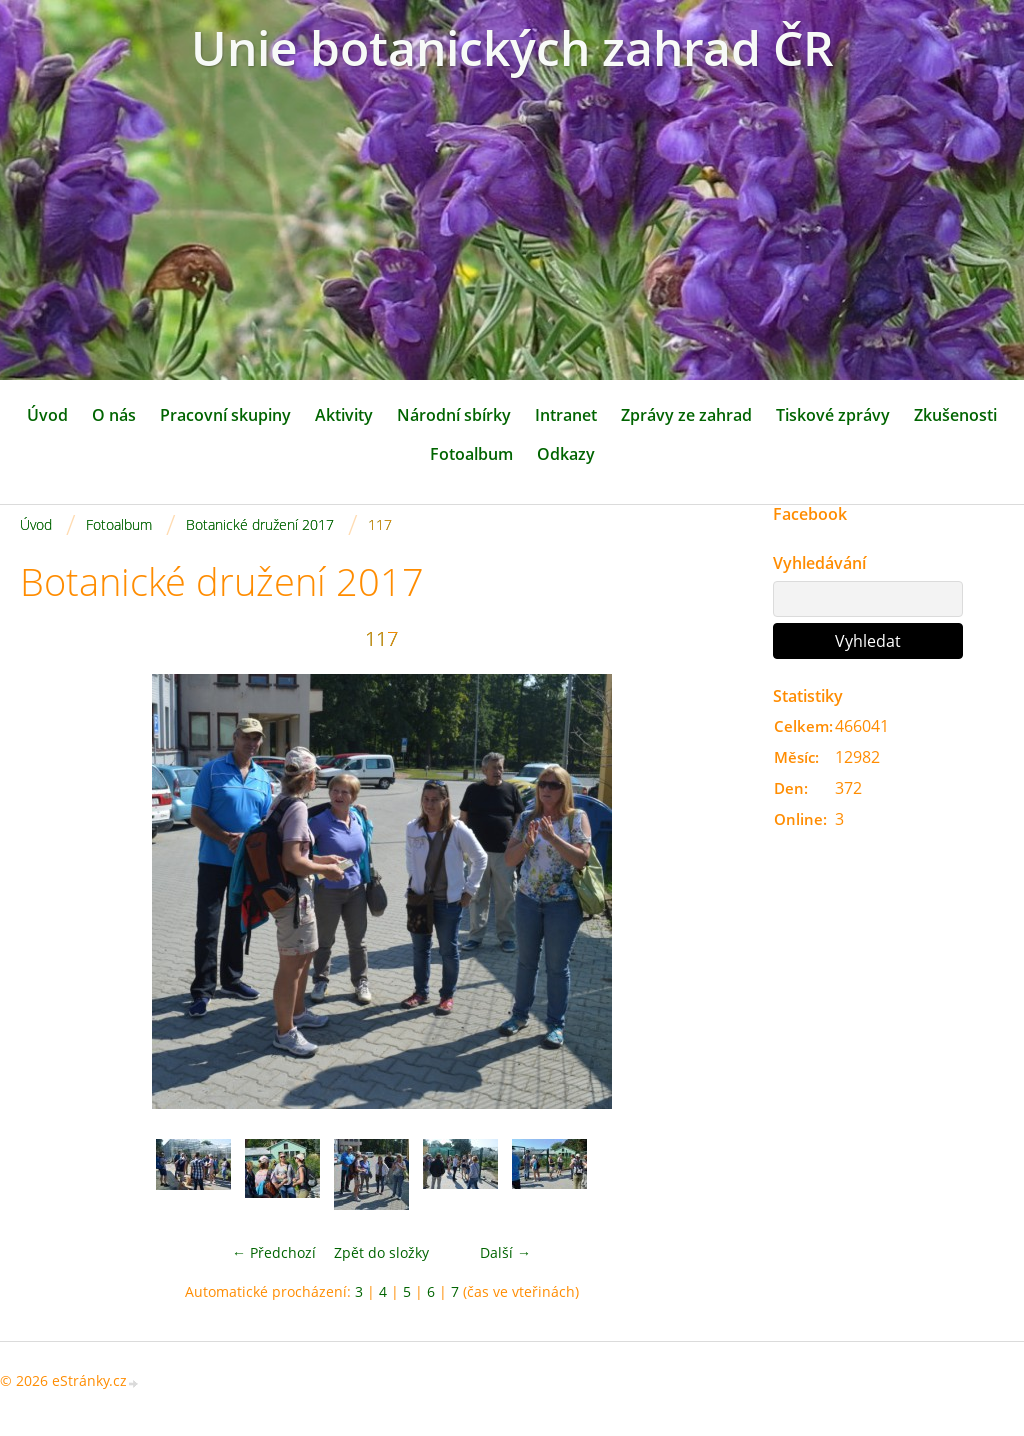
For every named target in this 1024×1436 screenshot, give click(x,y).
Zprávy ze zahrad (686, 415)
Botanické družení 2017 (260, 524)
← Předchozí (274, 1252)
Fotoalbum (471, 454)
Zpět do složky (381, 1252)
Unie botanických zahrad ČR (512, 47)
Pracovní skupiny (225, 415)
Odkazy (566, 454)
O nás (114, 415)
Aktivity (344, 415)
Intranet (566, 415)
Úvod (47, 415)
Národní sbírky (454, 415)
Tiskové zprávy (833, 415)
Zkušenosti (955, 415)
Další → (505, 1252)
